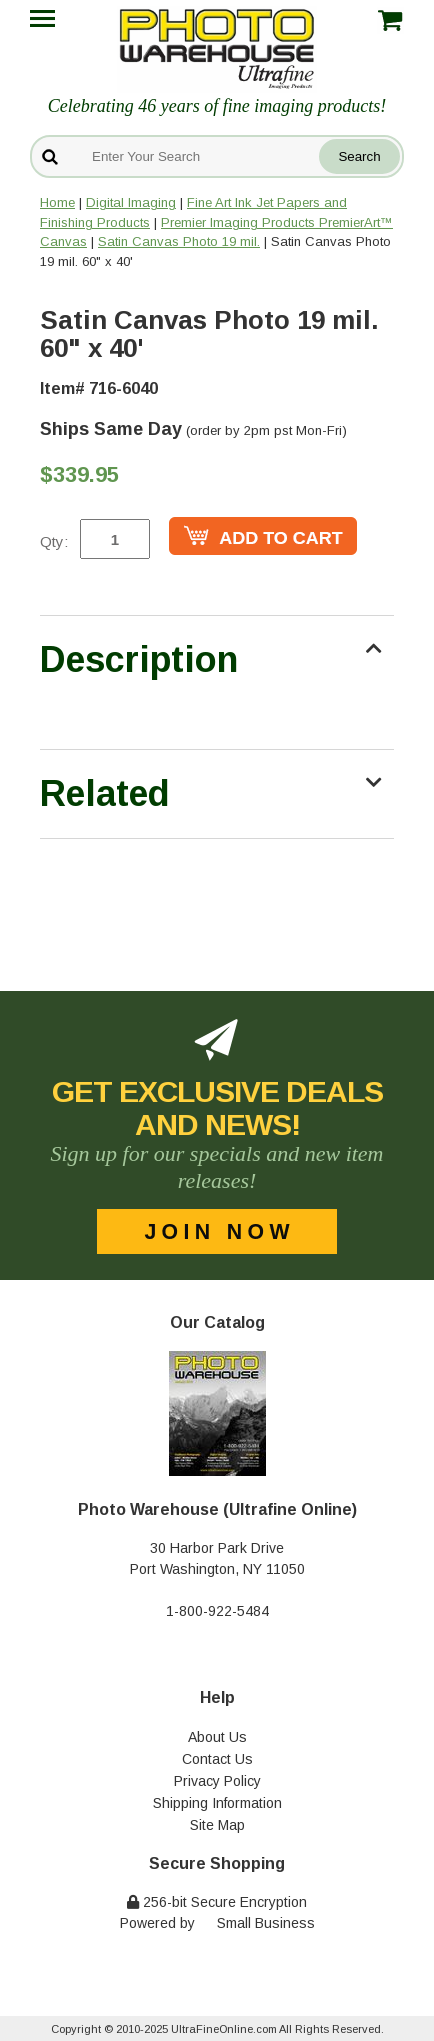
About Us (217, 1737)
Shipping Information (217, 1803)
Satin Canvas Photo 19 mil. (179, 241)
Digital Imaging (131, 202)
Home (57, 202)
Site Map (217, 1825)
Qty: (54, 541)
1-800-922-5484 (217, 1611)
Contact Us (217, 1759)
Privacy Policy (217, 1781)
